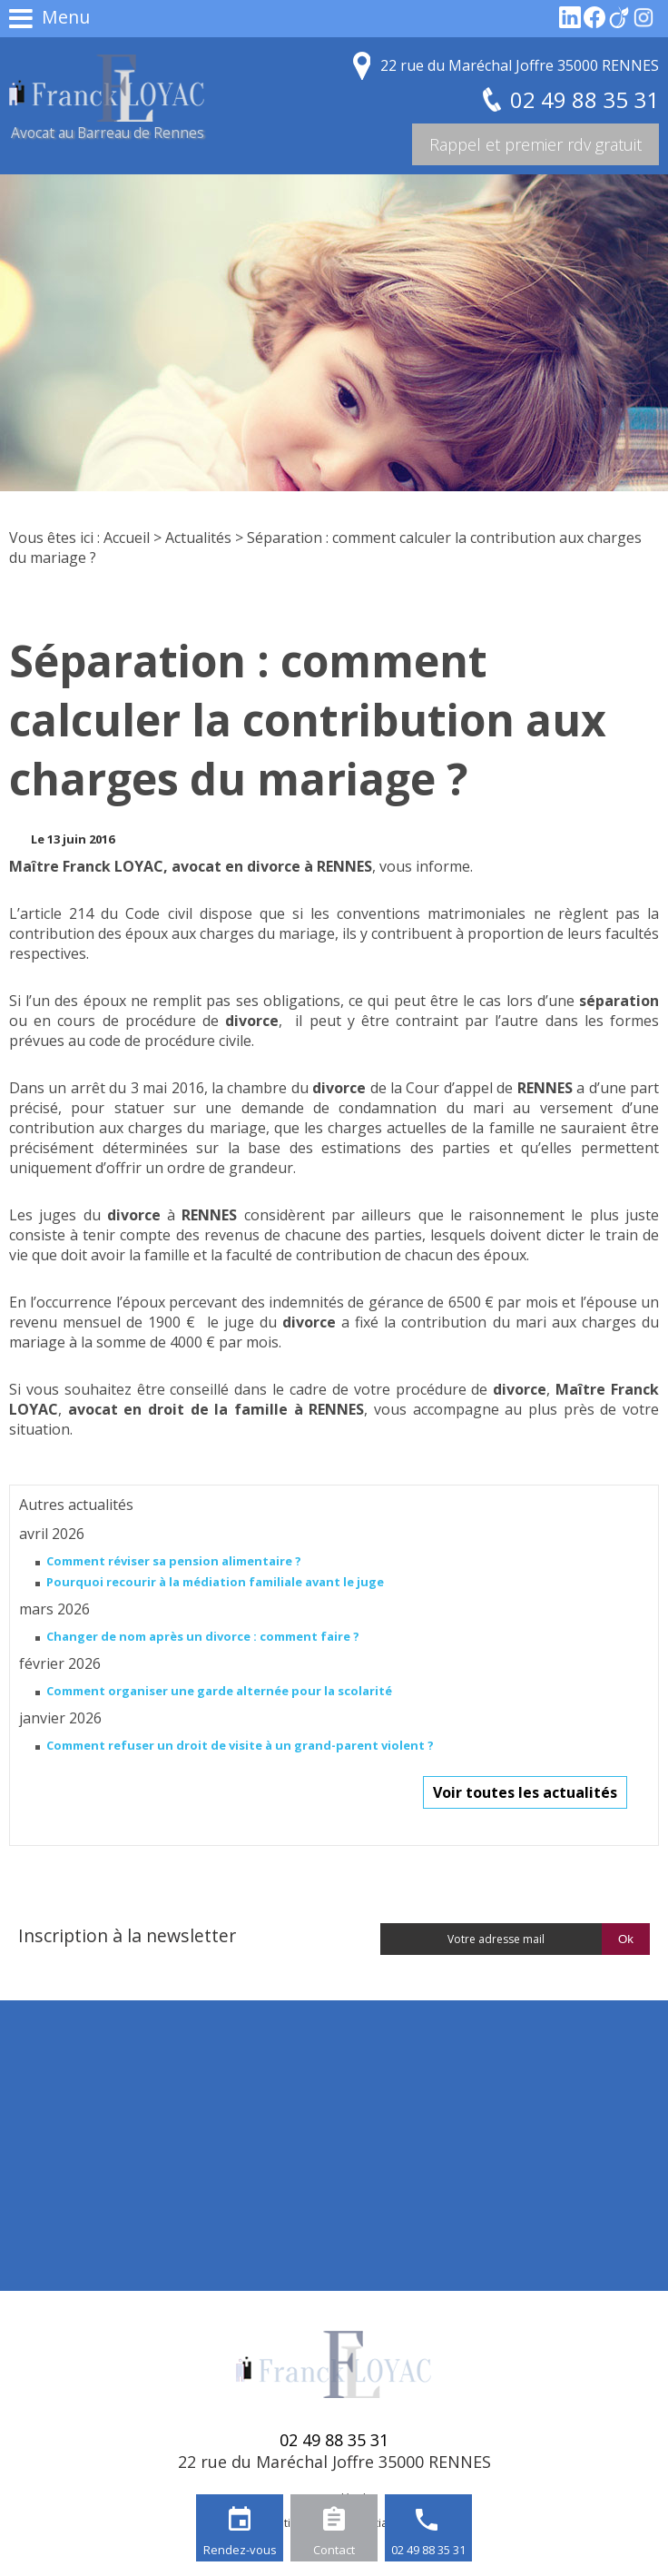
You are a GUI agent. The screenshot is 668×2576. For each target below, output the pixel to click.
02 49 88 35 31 (428, 2549)
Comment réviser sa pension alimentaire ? (173, 1561)
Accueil (126, 538)
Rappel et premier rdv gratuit (535, 144)
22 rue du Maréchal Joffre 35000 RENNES (519, 65)
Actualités (198, 538)
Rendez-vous (240, 2549)
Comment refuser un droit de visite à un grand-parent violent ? (240, 1745)
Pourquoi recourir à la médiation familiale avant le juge (215, 1582)
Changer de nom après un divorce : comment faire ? (202, 1636)
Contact (334, 2549)
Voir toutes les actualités (525, 1792)
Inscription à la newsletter (127, 1935)
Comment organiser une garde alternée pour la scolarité (219, 1691)
